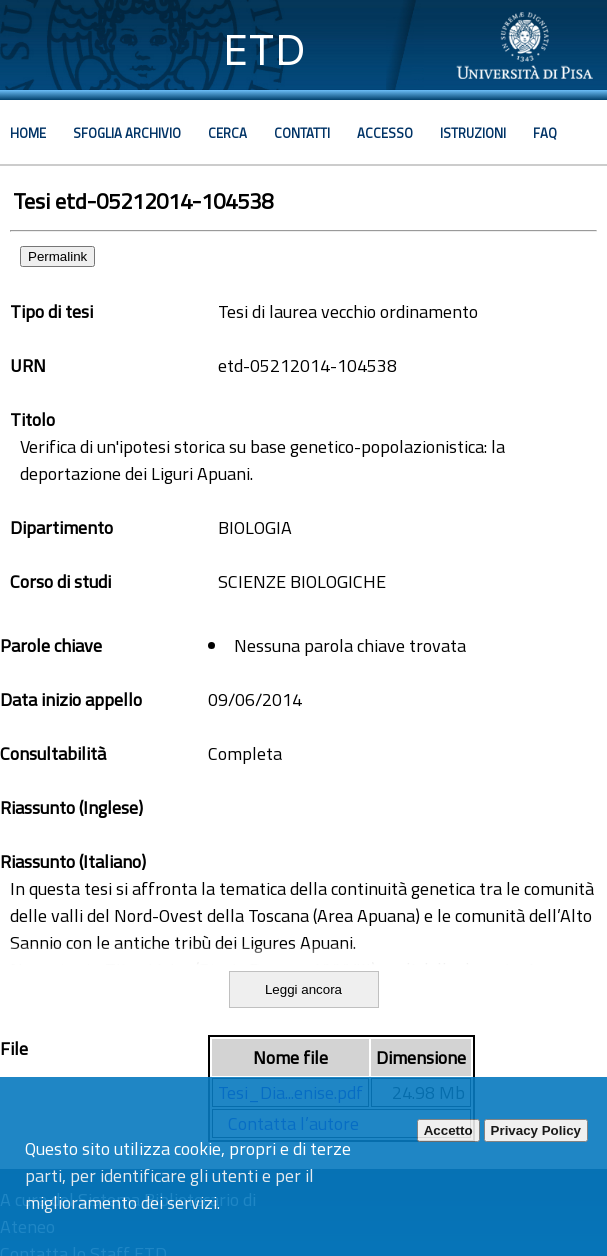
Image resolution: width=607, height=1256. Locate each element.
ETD (264, 49)
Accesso (385, 133)
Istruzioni (473, 133)
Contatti (302, 133)
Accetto (448, 1130)
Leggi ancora (303, 989)
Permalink (57, 256)
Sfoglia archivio (127, 133)
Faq (545, 133)
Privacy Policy (536, 1130)
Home (28, 133)
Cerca (227, 133)
